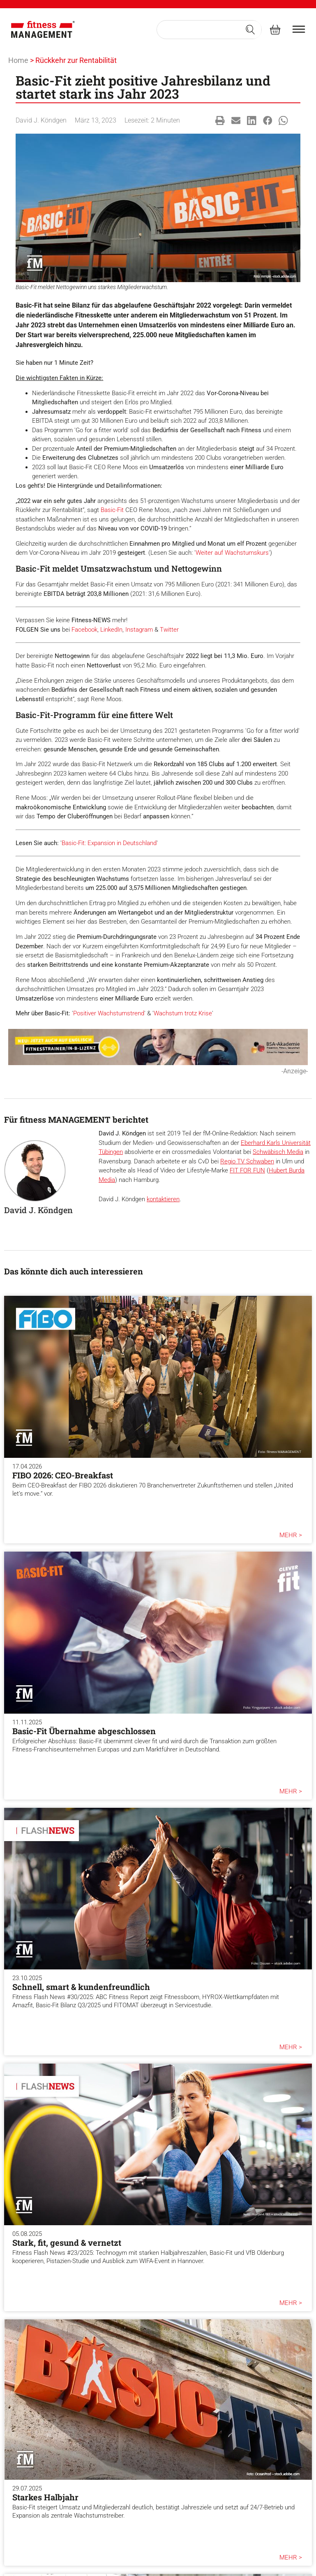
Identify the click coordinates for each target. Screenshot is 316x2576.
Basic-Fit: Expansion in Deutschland (109, 843)
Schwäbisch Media (278, 1152)
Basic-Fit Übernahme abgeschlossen (84, 1731)
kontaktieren (163, 1199)
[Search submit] (250, 30)
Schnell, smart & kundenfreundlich (81, 1986)
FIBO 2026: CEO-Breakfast (62, 1475)
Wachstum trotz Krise (183, 1013)
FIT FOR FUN (247, 1170)
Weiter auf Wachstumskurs (232, 552)
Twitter (169, 629)
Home (18, 60)
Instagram (139, 629)
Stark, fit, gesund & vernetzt (66, 2242)
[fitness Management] (43, 29)
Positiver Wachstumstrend (108, 1013)
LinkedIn (111, 629)
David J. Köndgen (41, 120)
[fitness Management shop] (275, 29)
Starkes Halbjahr (45, 2497)
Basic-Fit (112, 510)
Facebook (84, 629)
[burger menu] (298, 29)
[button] (220, 120)
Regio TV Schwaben (247, 1161)
